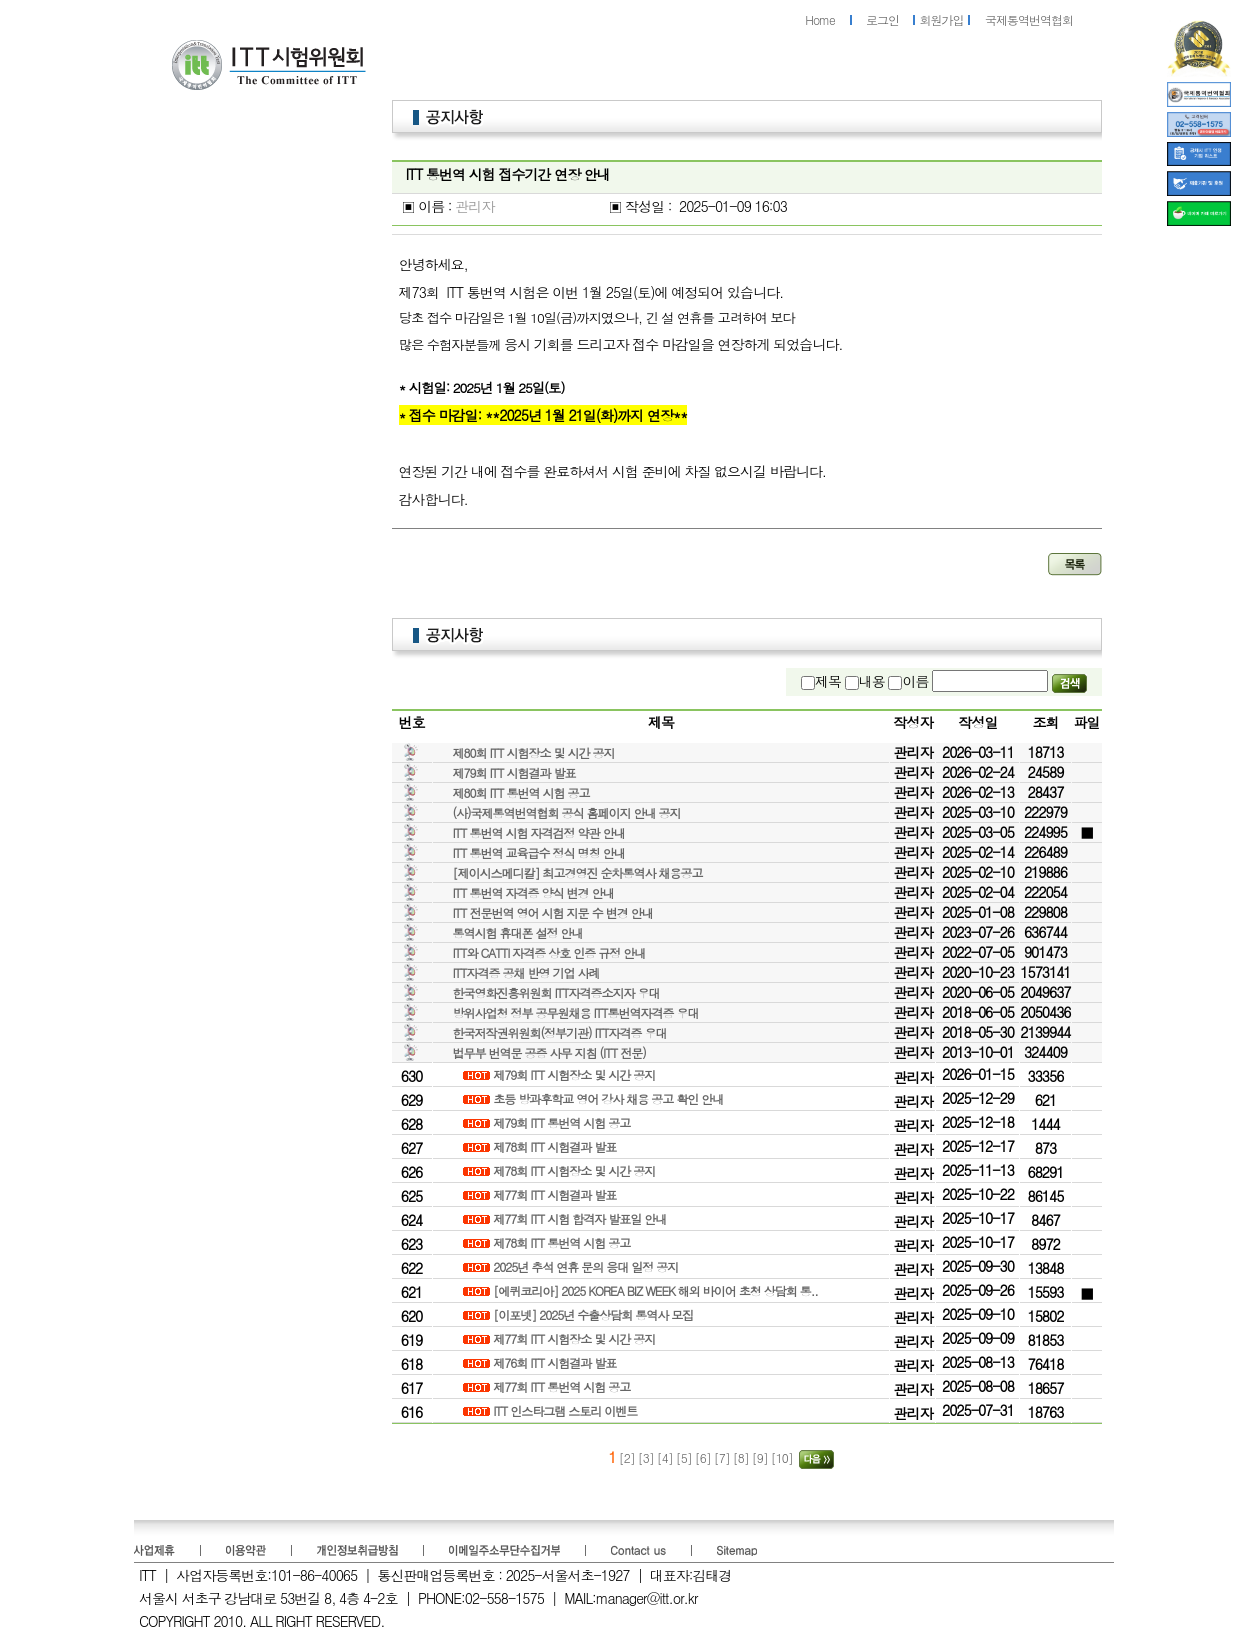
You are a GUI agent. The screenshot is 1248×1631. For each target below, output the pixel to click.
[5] (685, 1457)
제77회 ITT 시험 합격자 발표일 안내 (581, 1218)
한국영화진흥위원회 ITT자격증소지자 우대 (556, 992)
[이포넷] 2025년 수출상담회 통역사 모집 (594, 1314)
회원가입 (942, 19)
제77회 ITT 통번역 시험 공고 (563, 1386)
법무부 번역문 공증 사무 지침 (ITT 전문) (549, 1052)
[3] (647, 1457)
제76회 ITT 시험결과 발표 (556, 1362)
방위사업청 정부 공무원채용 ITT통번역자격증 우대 (576, 1012)
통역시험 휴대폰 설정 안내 (518, 932)
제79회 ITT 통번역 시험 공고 (563, 1122)
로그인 (882, 19)
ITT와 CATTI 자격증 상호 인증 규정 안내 (549, 952)
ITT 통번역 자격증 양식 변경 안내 (533, 892)
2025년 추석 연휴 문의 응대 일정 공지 (587, 1266)
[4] (666, 1457)
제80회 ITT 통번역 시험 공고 (521, 792)
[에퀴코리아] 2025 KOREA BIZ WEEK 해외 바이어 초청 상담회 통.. (657, 1290)
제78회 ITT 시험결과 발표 (556, 1146)
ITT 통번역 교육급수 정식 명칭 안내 (539, 852)
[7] (723, 1457)
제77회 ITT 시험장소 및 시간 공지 (575, 1338)
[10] (783, 1457)
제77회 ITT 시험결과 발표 (556, 1194)
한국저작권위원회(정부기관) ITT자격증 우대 (560, 1032)
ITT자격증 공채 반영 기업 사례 (526, 972)
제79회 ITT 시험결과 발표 (514, 772)
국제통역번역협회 (1029, 19)
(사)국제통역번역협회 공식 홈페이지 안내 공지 (567, 812)
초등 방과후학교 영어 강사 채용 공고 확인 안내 (609, 1098)
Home (820, 19)
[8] (742, 1457)
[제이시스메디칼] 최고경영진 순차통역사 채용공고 (578, 872)
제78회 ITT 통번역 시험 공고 (563, 1242)
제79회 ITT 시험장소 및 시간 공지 (575, 1074)
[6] (704, 1457)
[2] (627, 1457)
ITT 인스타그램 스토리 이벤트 (566, 1410)
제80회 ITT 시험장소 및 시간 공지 (534, 752)
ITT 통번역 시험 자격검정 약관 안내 (539, 832)
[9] (761, 1457)
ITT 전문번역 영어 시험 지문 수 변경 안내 (553, 912)
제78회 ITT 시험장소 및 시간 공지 (575, 1170)
